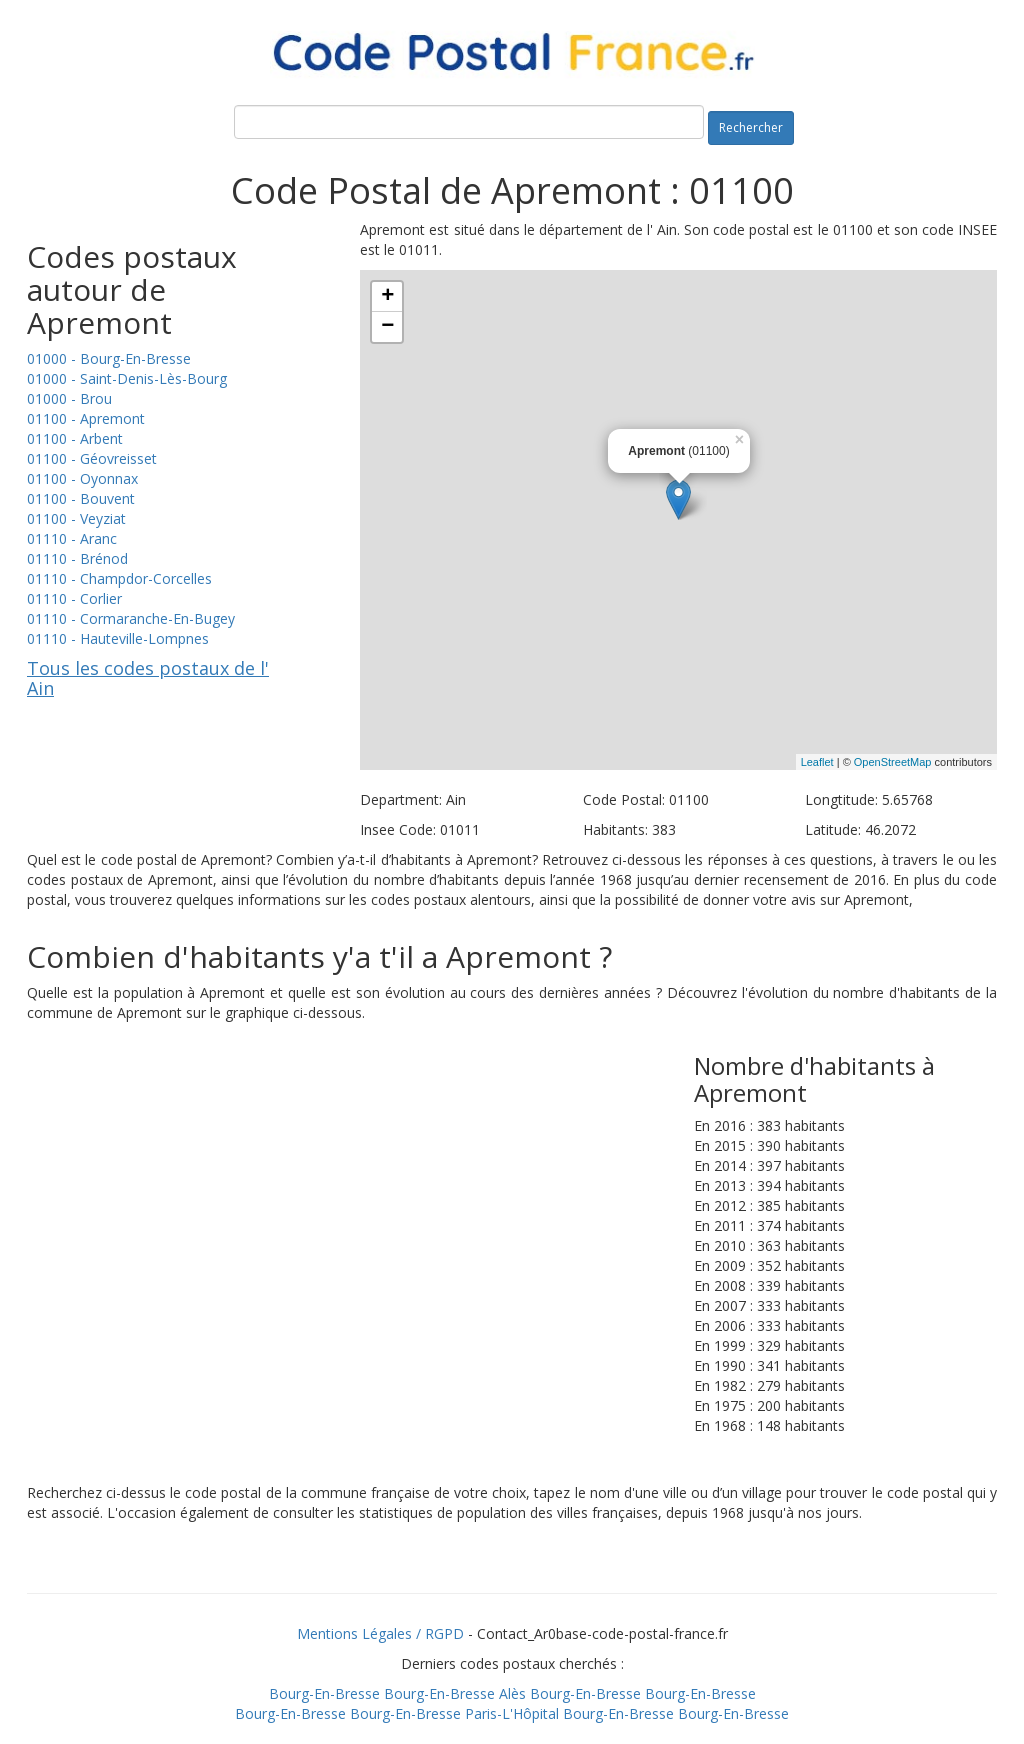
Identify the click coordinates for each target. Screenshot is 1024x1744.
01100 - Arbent (75, 438)
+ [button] (387, 297)
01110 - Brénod (77, 558)
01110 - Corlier (74, 598)
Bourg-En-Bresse (324, 1693)
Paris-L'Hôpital (512, 1713)
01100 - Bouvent (81, 498)
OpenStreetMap (893, 762)
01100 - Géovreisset (92, 458)
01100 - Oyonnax (82, 478)
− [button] (387, 327)
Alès (512, 1693)
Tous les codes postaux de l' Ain (148, 678)
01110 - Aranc (72, 538)
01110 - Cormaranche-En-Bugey (131, 618)
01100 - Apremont (86, 418)
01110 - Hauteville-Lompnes (118, 638)
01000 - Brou (69, 398)
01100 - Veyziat (76, 518)
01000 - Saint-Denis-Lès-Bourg (127, 378)
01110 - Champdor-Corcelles (119, 578)
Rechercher (751, 127)
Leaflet (817, 762)
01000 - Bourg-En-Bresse (109, 358)
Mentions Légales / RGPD (380, 1633)
